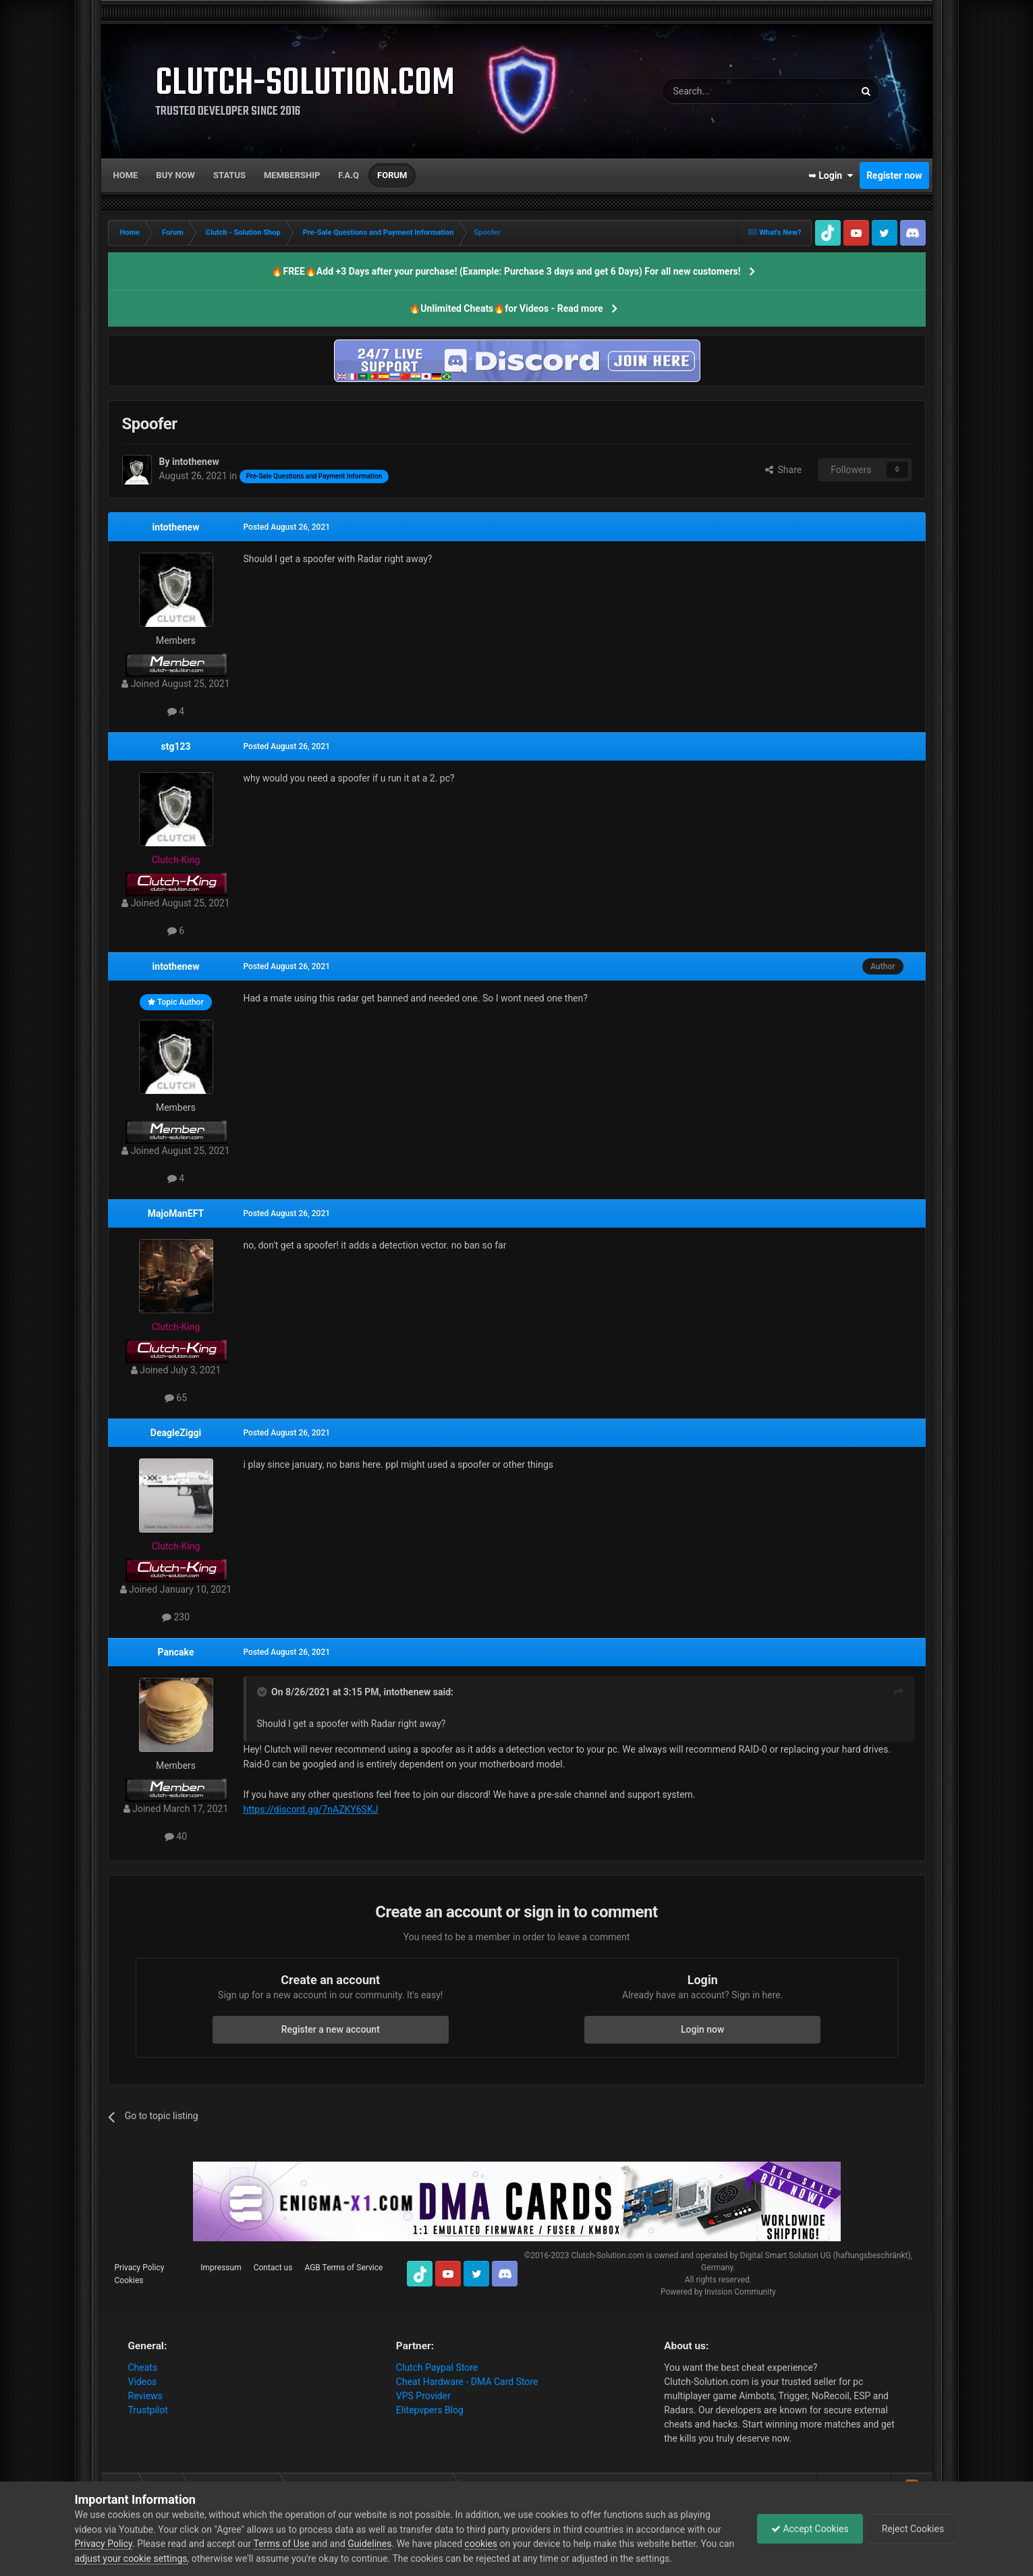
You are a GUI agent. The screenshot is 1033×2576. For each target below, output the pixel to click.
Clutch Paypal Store (437, 2367)
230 (176, 1617)
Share (783, 469)
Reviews (145, 2395)
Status (229, 175)
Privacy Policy (140, 2267)
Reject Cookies (911, 2528)
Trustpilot (148, 2410)
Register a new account (330, 2029)
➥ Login (830, 175)
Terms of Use (282, 2543)
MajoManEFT (176, 1213)
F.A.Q (348, 175)
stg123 (175, 746)
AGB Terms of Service (343, 2267)
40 (176, 1836)
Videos (142, 2381)
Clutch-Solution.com (607, 2255)
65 (176, 1397)
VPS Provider (423, 2395)
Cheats (143, 2367)
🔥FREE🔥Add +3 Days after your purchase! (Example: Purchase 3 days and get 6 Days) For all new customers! (505, 271)
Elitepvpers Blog (430, 2410)
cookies (481, 2543)
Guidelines (369, 2543)
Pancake (176, 1652)
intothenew (176, 527)
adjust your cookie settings (131, 2558)
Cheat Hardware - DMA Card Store (467, 2381)
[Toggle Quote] (263, 1692)
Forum (392, 175)
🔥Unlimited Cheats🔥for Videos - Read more (506, 308)
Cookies (129, 2280)
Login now (702, 2029)
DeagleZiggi (175, 1432)
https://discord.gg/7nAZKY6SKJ (311, 1809)
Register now (894, 175)
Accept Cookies (810, 2528)
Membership (292, 175)
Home (125, 175)
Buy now (175, 175)
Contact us (273, 2267)
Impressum (220, 2267)
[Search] (727, 91)
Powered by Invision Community (718, 2292)
